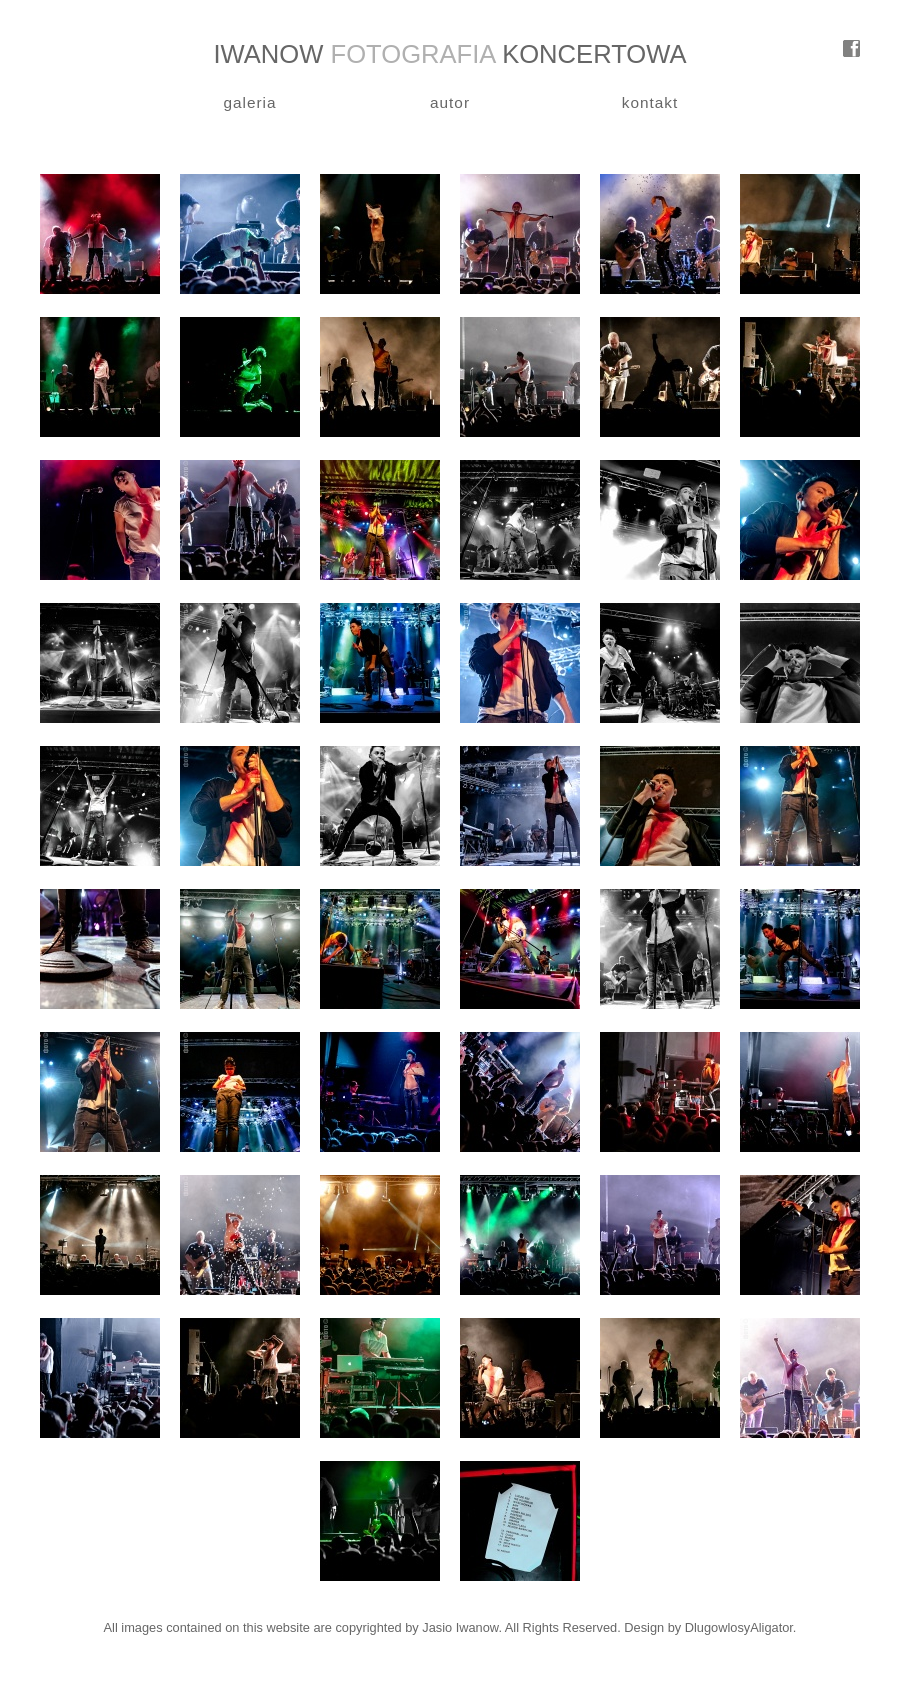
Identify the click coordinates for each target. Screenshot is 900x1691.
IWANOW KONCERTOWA (449, 54)
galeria (249, 102)
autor (450, 102)
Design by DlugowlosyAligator (708, 1627)
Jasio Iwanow (460, 1627)
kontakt (650, 102)
